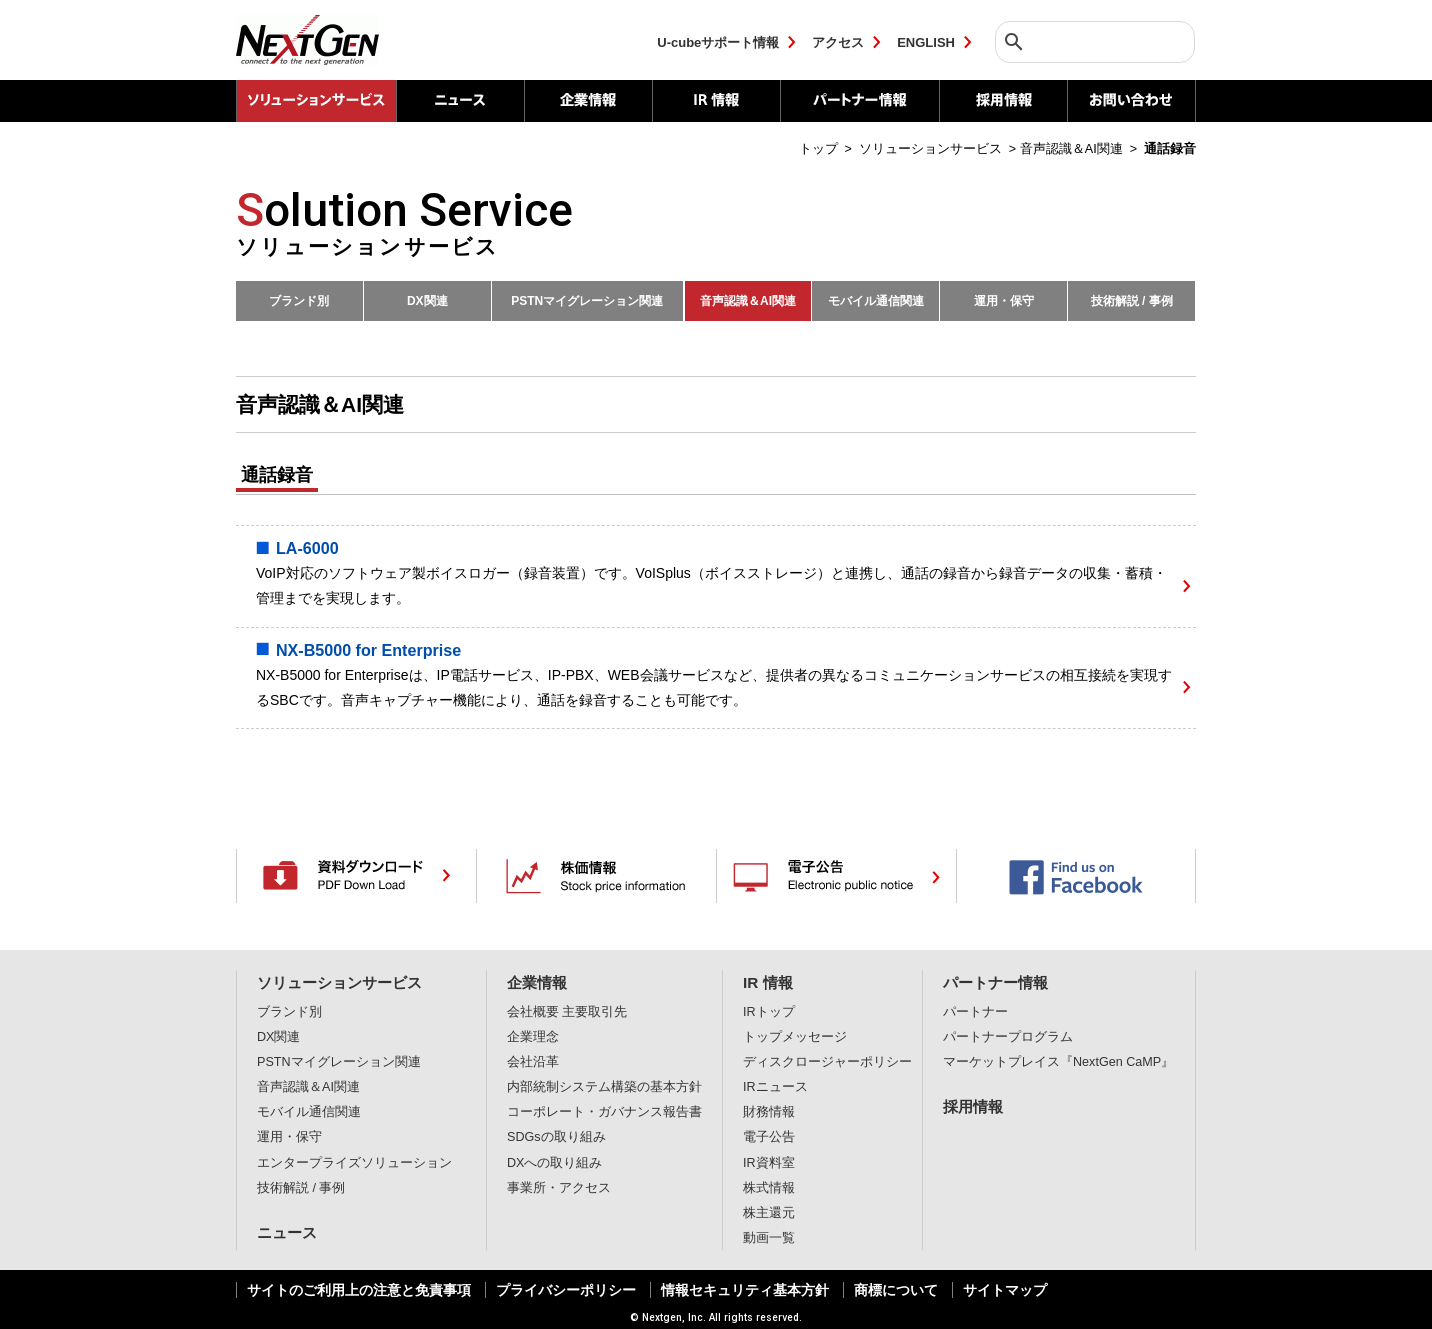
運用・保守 (1004, 301)
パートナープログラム (1008, 1037)
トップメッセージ (795, 1037)
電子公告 (769, 1137)
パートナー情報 (859, 101)
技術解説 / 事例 (1132, 301)
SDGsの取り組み (556, 1137)
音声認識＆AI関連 (748, 301)
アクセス (838, 42)
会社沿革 (533, 1062)
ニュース (460, 101)
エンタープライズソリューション (354, 1163)
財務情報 (769, 1112)
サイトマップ (1005, 1290)
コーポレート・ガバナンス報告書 (604, 1112)
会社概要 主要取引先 (567, 1012)
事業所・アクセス (559, 1188)
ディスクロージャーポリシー (827, 1062)
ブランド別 (299, 301)
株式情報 (769, 1188)
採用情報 (1003, 101)
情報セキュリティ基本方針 (745, 1290)
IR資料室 (769, 1163)
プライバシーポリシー (566, 1290)
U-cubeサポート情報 (718, 42)
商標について (896, 1290)
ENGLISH (926, 42)
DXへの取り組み (555, 1163)
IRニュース (775, 1087)
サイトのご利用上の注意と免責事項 (359, 1290)
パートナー (975, 1012)
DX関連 (427, 301)
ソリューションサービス (339, 982)
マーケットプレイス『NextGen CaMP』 (1058, 1062)
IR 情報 (716, 101)
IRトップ (769, 1012)
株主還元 (769, 1213)
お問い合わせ (1131, 101)
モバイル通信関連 (876, 301)
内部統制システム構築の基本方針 (604, 1087)
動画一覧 (769, 1238)
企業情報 (588, 101)
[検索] (1090, 42)
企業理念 (533, 1037)
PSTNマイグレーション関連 (587, 301)
